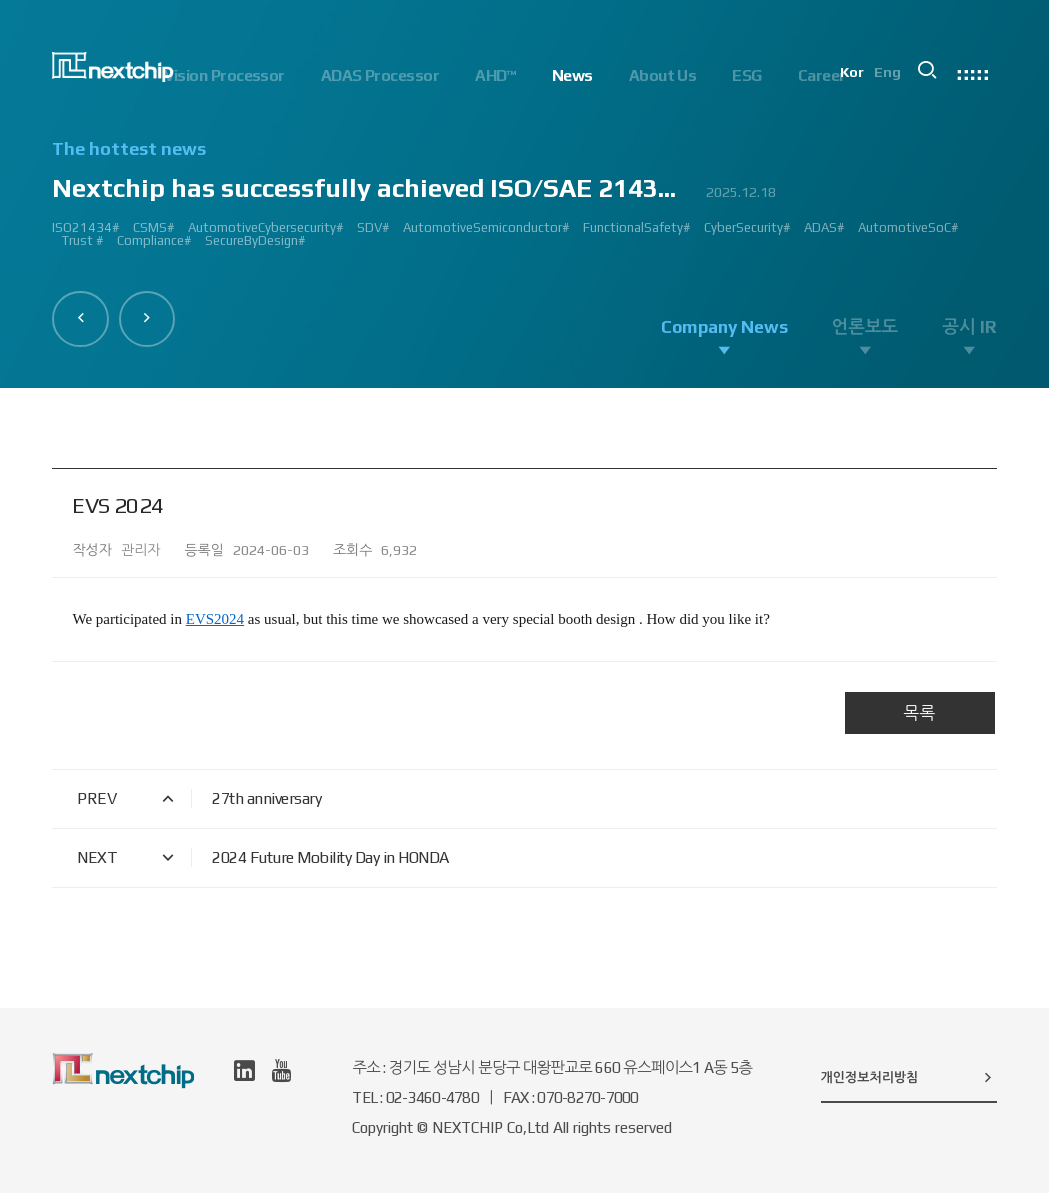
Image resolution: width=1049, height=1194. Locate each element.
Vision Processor (224, 75)
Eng (891, 76)
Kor (856, 76)
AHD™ (495, 75)
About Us (663, 75)
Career (822, 75)
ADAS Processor (380, 75)
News (572, 75)
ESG (746, 75)
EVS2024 (215, 620)
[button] (81, 318)
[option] (524, 202)
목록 (920, 714)
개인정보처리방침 (909, 1078)
